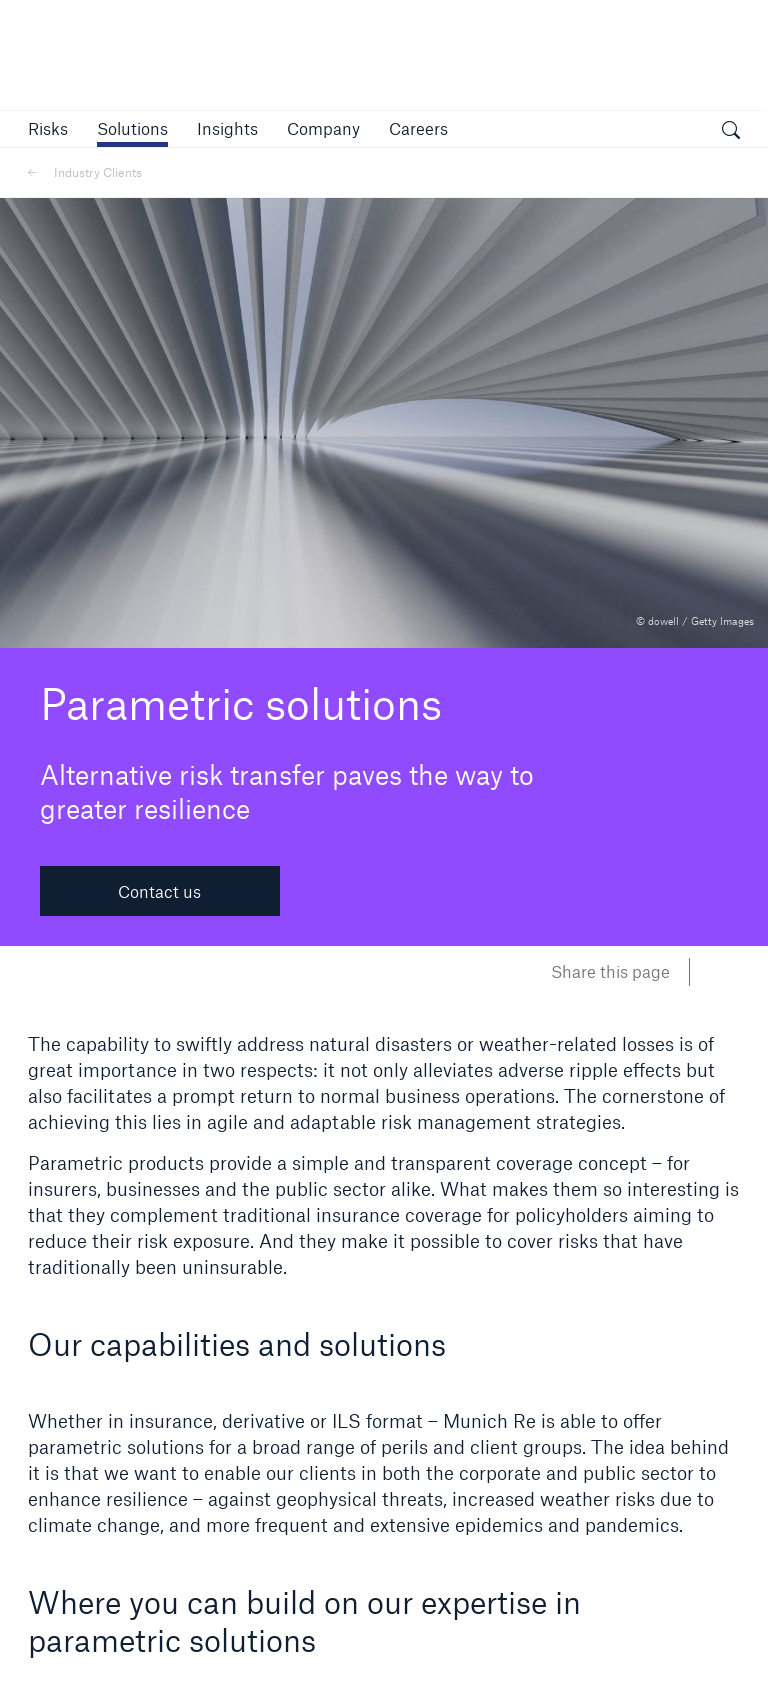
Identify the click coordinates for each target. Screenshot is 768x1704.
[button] (48, 128)
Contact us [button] (159, 891)
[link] (227, 128)
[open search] (731, 132)
